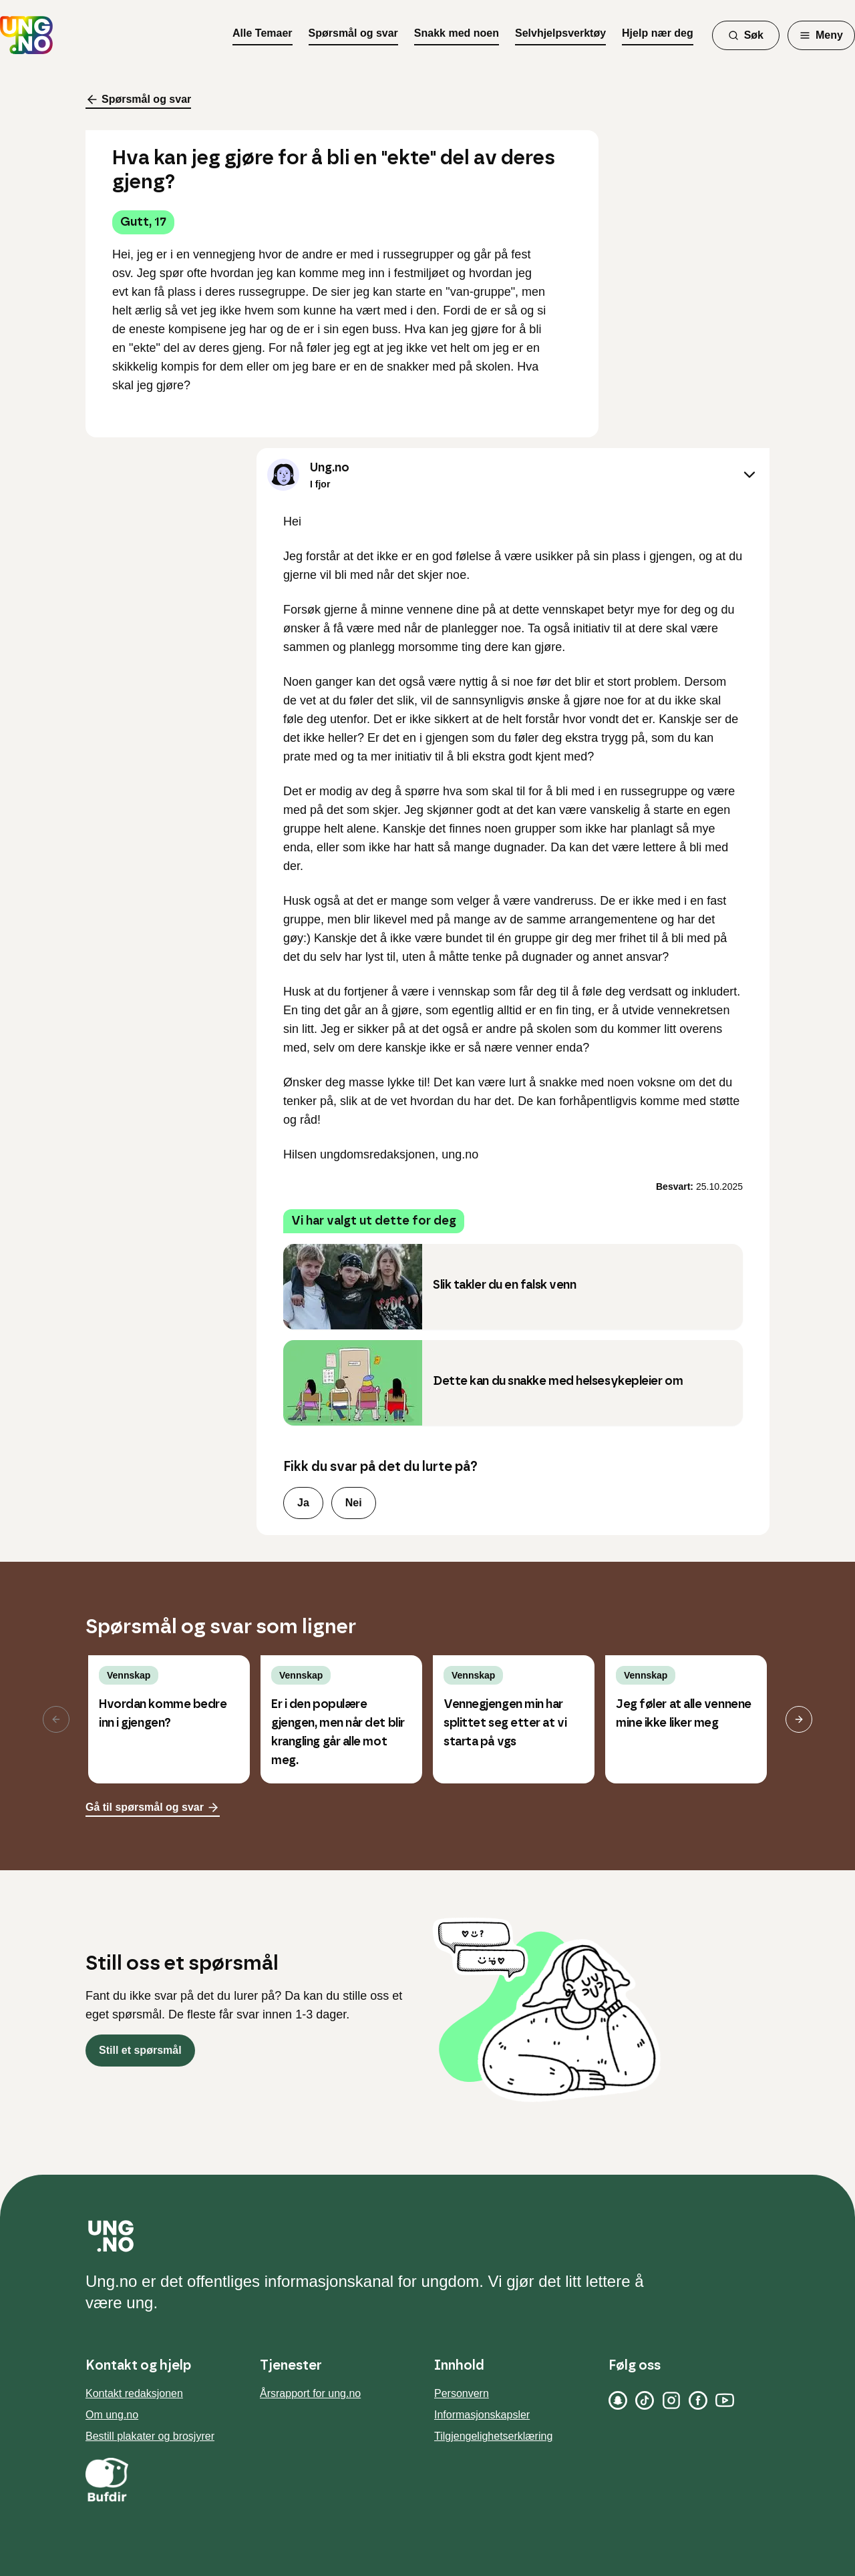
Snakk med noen (456, 33)
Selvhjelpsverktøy (560, 33)
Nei (353, 1502)
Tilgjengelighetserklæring (493, 2436)
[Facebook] (698, 2400)
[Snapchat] (618, 2400)
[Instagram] (671, 2400)
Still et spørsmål (140, 2050)
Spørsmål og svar (353, 33)
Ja (303, 1502)
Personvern (461, 2393)
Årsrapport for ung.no (310, 2393)
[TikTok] (644, 2400)
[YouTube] (724, 2400)
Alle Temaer (262, 33)
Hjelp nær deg (657, 33)
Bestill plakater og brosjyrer (150, 2436)
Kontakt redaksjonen (134, 2393)
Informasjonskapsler (482, 2414)
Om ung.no (112, 2414)
